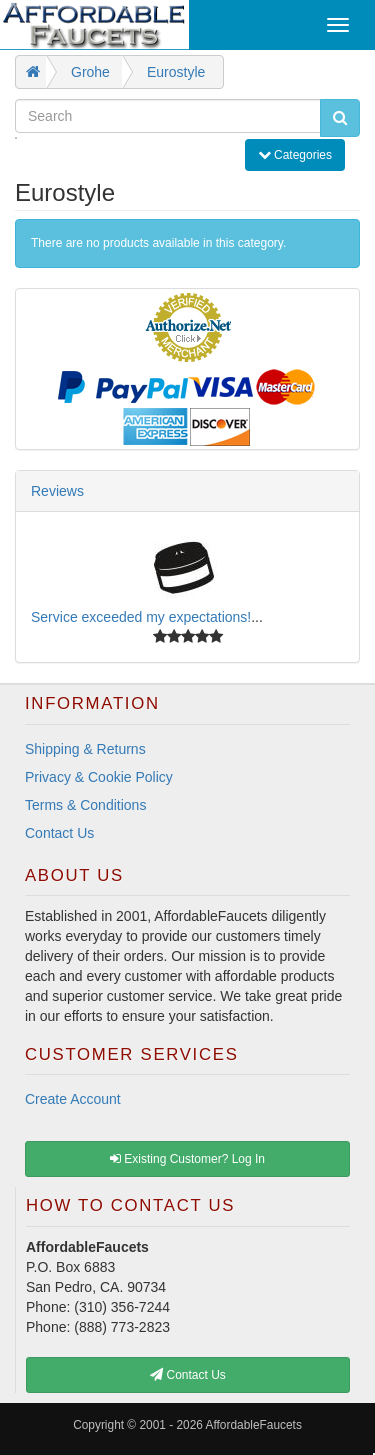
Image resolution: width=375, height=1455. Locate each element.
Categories (301, 153)
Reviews (57, 491)
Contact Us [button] (188, 1375)
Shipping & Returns (85, 749)
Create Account (73, 1099)
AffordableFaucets (254, 1425)
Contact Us (59, 833)
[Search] (168, 116)
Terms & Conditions (85, 805)
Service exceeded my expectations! (141, 617)
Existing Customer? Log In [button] (187, 1159)
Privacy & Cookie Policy (99, 777)
